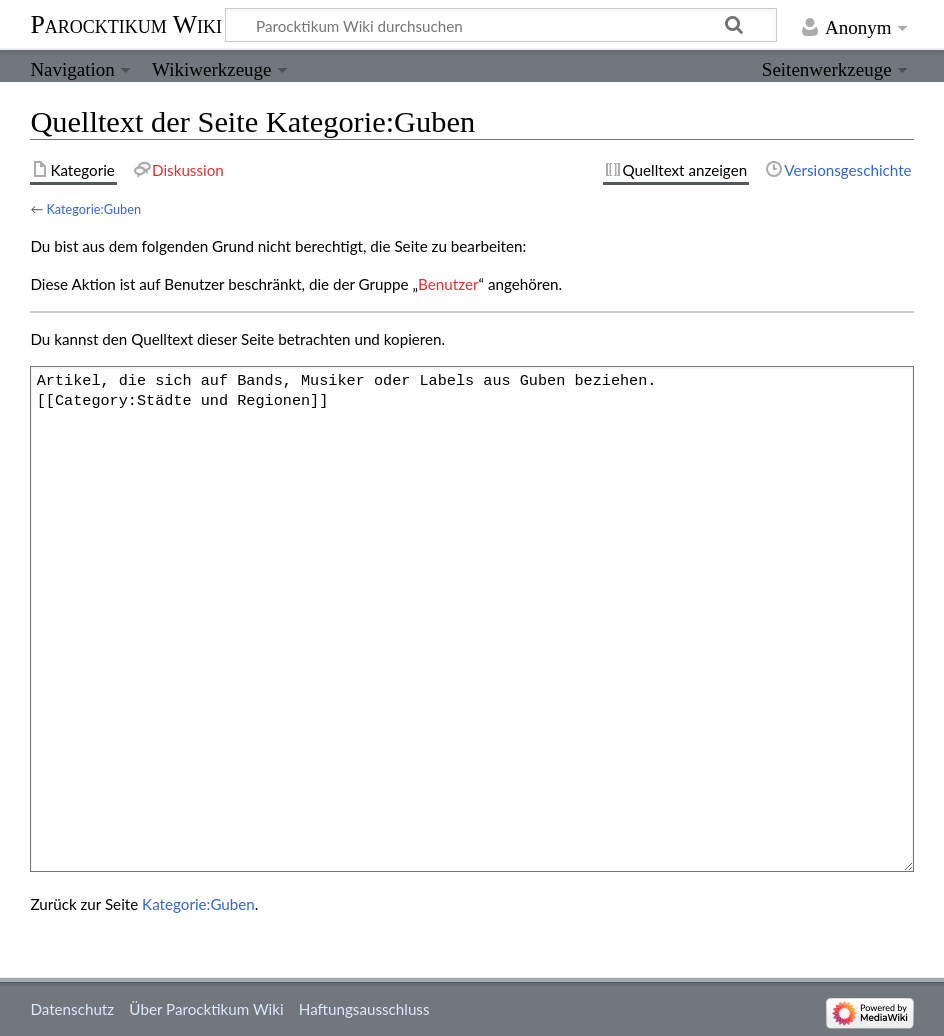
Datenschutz (72, 1009)
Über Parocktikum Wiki (206, 1009)
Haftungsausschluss (364, 1009)
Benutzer (448, 284)
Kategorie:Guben (93, 209)
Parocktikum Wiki (126, 23)
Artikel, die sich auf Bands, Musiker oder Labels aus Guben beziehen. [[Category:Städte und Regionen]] (471, 619)
